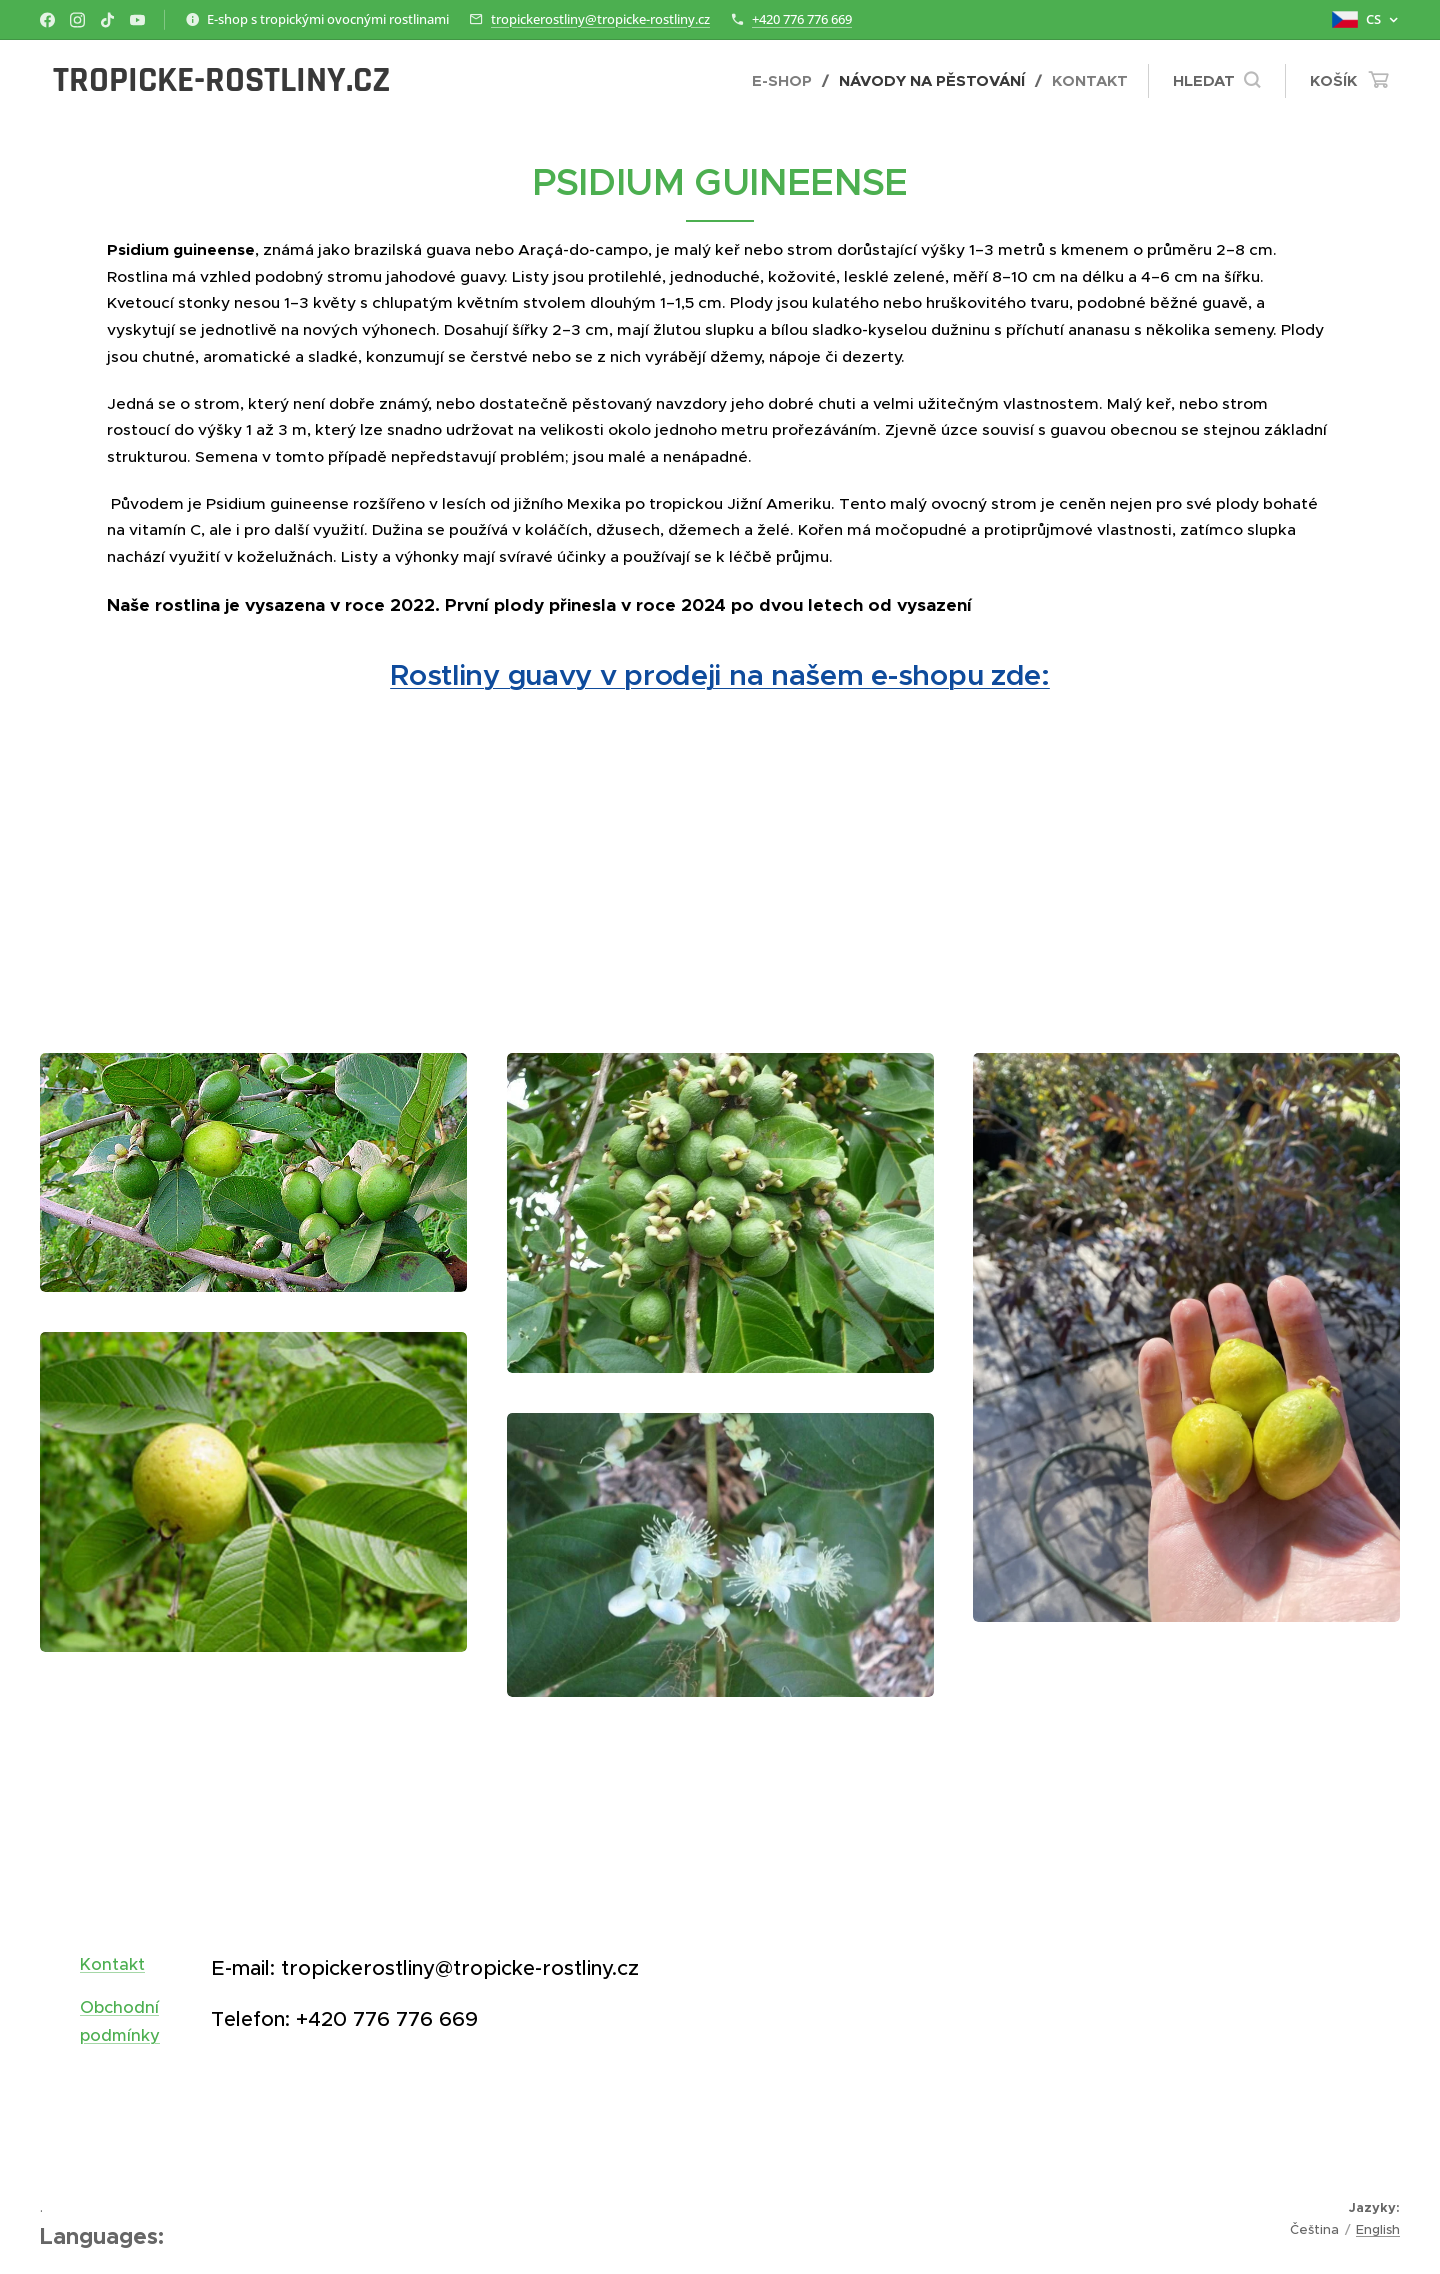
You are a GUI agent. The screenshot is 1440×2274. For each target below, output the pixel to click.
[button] (1216, 81)
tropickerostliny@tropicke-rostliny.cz (600, 19)
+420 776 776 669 (802, 19)
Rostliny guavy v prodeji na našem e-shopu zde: (720, 675)
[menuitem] (788, 81)
